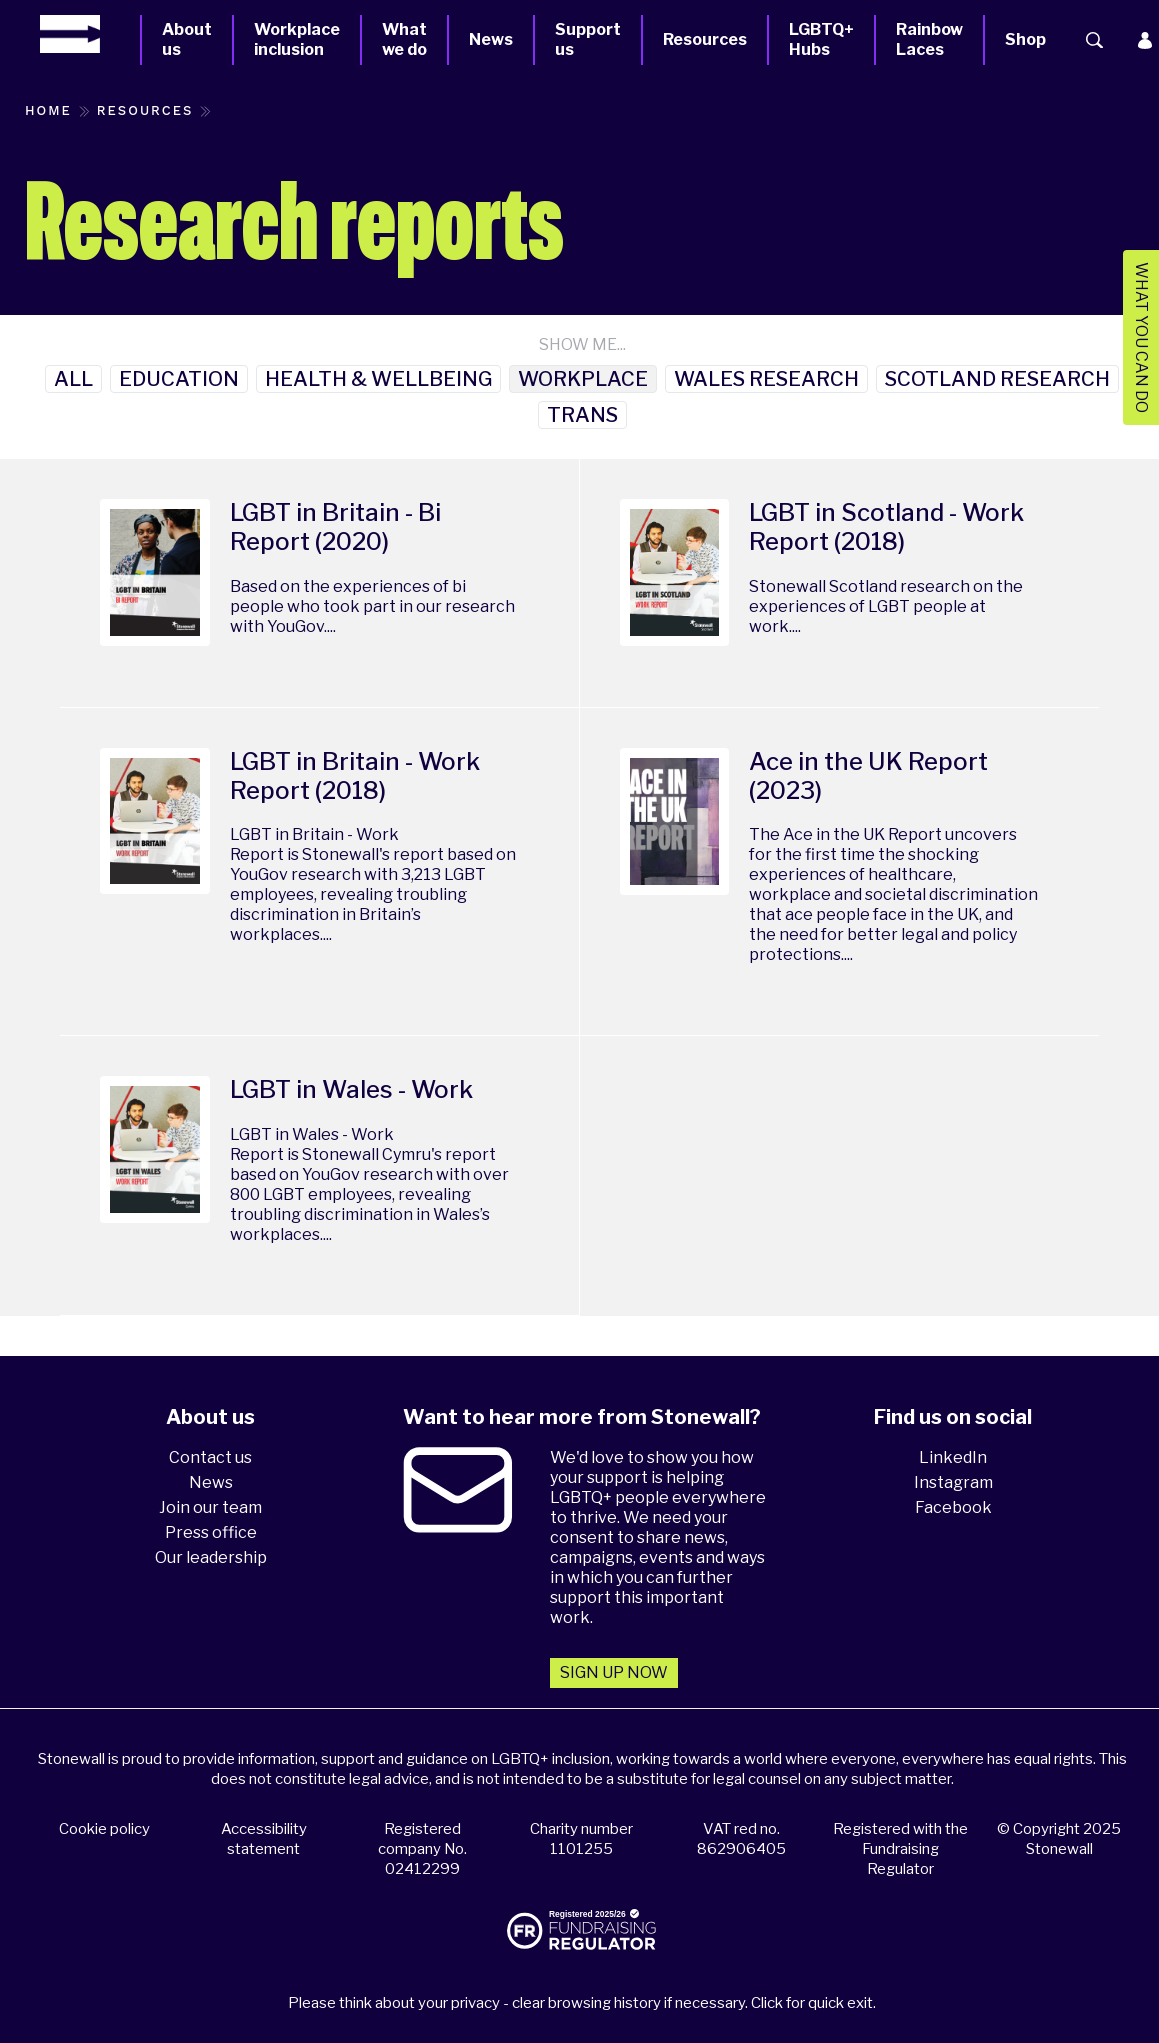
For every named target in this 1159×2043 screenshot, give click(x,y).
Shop (1025, 39)
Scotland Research (997, 379)
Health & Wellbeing (378, 379)
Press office (211, 1532)
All (73, 379)
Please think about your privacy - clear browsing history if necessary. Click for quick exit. (582, 2003)
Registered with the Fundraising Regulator (900, 1849)
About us (187, 39)
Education (179, 379)
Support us (588, 39)
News (491, 39)
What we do (404, 39)
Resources (705, 39)
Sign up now (614, 1672)
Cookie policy (104, 1829)
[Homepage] (90, 34)
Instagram (953, 1482)
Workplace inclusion (297, 39)
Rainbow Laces (929, 39)
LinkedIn (953, 1457)
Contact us (210, 1457)
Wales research (766, 379)
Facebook (953, 1507)
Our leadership (211, 1557)
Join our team (210, 1507)
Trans (582, 415)
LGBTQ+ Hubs (821, 39)
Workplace (583, 379)
